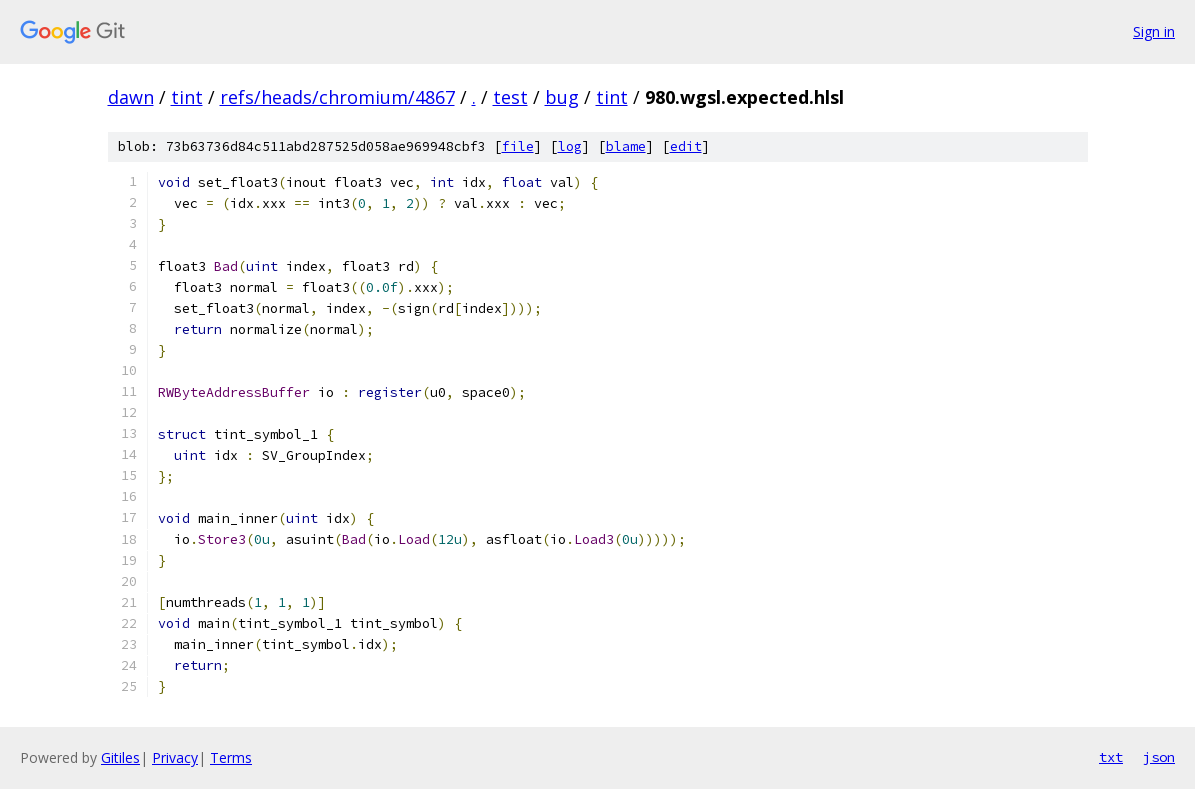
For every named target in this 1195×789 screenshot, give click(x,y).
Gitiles (120, 757)
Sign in (1154, 31)
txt (1111, 757)
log (570, 146)
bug (562, 97)
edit (686, 146)
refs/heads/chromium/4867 (337, 97)
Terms (231, 757)
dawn (131, 97)
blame (626, 146)
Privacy (175, 757)
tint (187, 97)
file (518, 146)
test (510, 97)
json (1159, 757)
